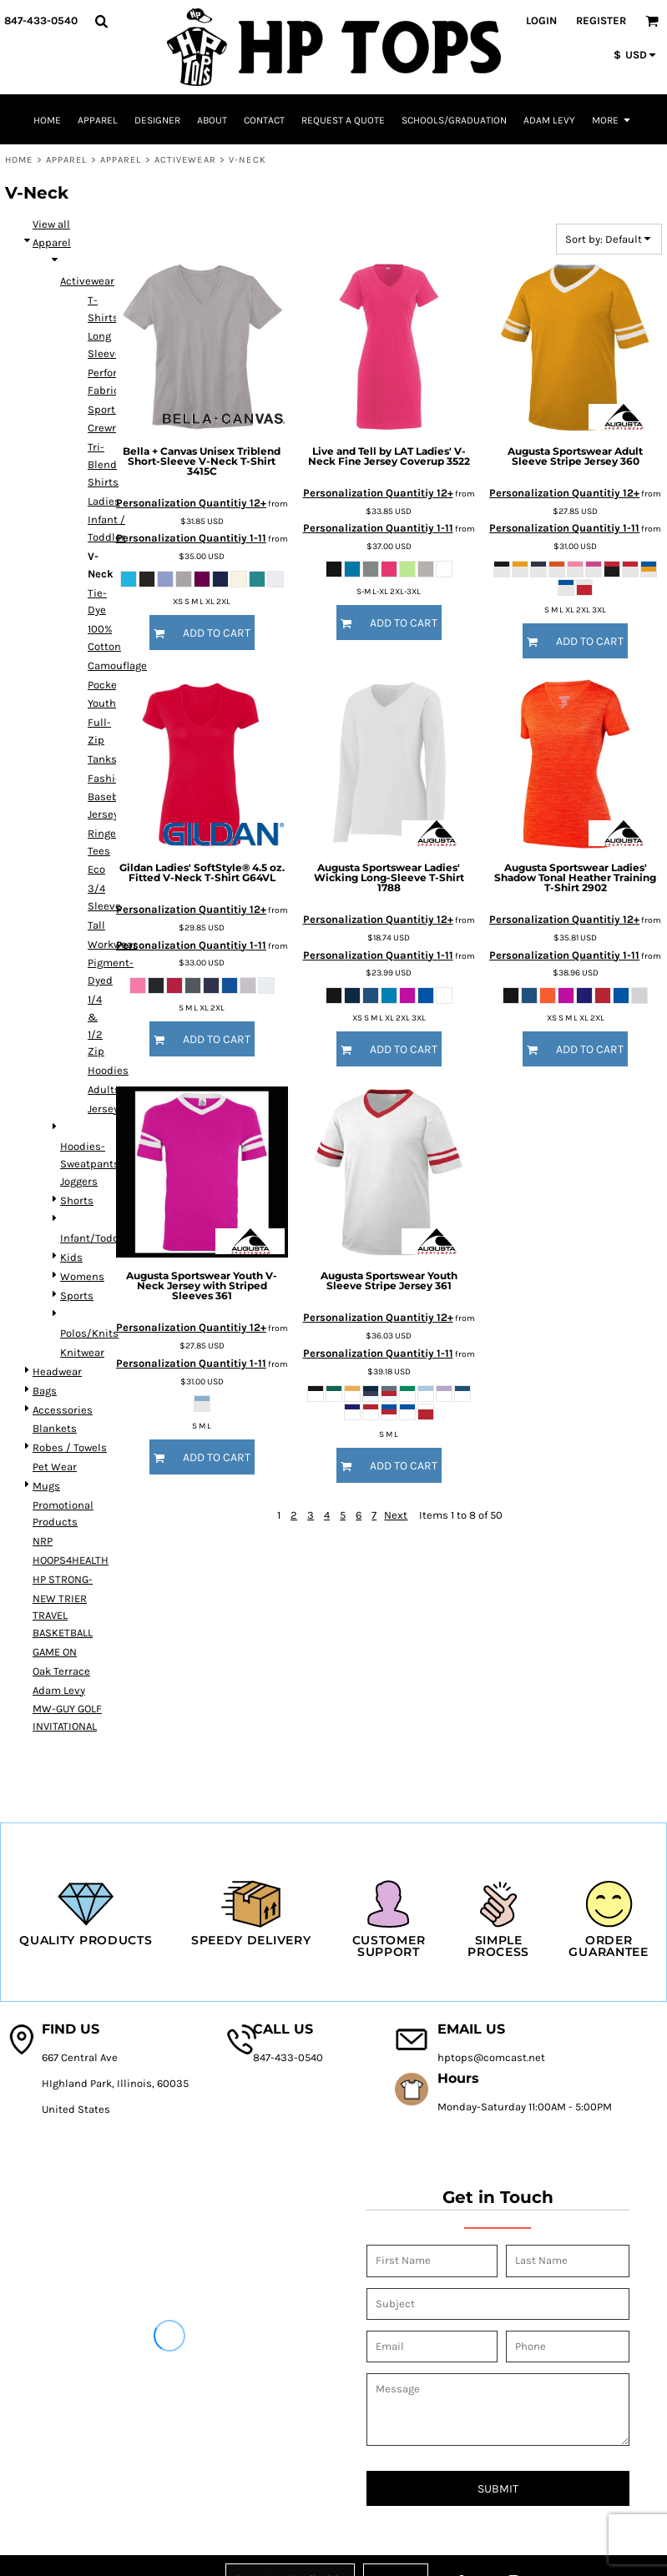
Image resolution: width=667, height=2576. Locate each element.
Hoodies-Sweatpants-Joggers (92, 1163)
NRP (43, 1541)
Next (395, 1515)
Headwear (57, 1371)
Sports (76, 1295)
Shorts (76, 1200)
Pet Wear (55, 1466)
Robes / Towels (70, 1447)
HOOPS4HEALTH (71, 1560)
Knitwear (82, 1352)
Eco (96, 869)
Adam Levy (59, 1690)
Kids (71, 1257)
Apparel (67, 159)
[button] (101, 21)
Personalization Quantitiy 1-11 (191, 538)
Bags (45, 1390)
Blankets (55, 1428)
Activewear (185, 159)
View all (51, 224)
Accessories (63, 1410)
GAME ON (55, 1652)
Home (19, 159)
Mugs (46, 1486)
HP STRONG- (63, 1579)
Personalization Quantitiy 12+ (191, 503)
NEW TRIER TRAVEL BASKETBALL (63, 1616)
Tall (96, 925)
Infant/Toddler (96, 1238)
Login (541, 20)
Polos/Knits (89, 1333)
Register (601, 20)
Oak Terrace (61, 1671)
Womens (82, 1276)
